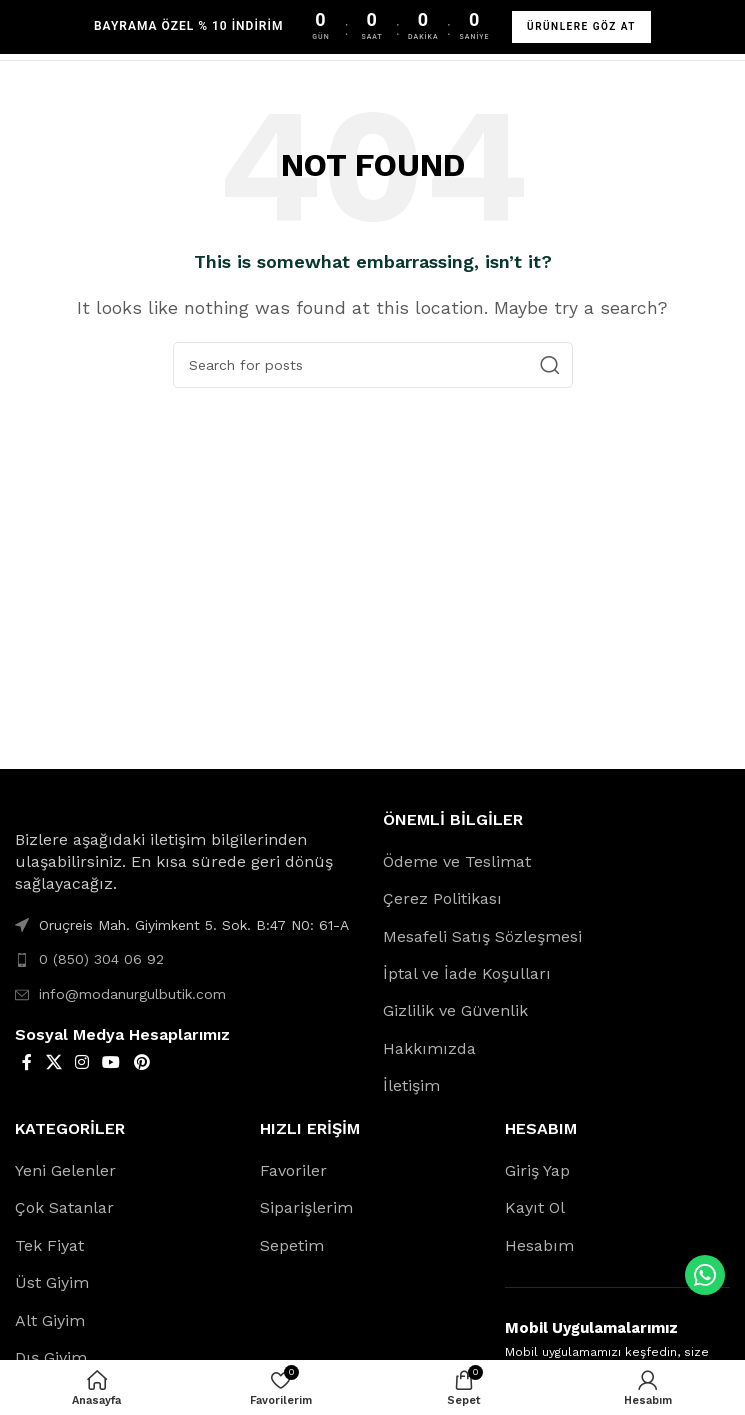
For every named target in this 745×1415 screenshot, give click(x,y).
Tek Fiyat (49, 1245)
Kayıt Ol (535, 1207)
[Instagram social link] (81, 1062)
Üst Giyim (52, 1282)
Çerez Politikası (442, 898)
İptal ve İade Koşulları (467, 973)
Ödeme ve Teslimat (457, 861)
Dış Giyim (51, 1357)
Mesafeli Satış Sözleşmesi (482, 936)
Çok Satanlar (64, 1207)
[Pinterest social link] (141, 1062)
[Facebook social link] (27, 1062)
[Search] (373, 365)
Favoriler (293, 1170)
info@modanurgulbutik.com (132, 994)
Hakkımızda (429, 1048)
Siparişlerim (306, 1207)
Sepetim (292, 1245)
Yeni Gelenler (65, 1170)
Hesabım (539, 1245)
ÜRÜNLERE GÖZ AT (581, 26)
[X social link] (53, 1062)
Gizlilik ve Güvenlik (455, 1010)
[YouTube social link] (111, 1062)
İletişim (411, 1085)
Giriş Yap (537, 1170)
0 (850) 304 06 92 (101, 959)
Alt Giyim (50, 1320)
